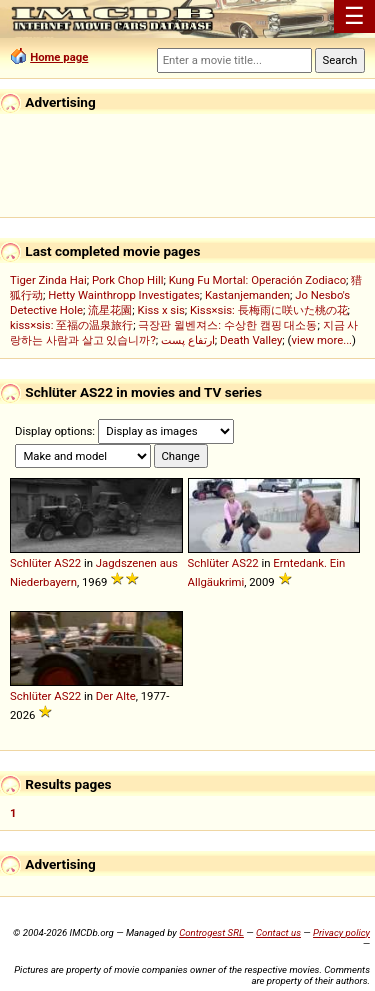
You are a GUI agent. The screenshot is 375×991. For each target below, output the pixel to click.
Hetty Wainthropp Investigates (124, 295)
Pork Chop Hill (128, 280)
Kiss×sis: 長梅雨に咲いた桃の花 (269, 310)
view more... (321, 340)
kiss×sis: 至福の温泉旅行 (71, 325)
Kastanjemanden (247, 295)
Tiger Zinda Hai (48, 280)
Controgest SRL (211, 932)
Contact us (278, 932)
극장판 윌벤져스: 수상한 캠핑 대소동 (227, 325)
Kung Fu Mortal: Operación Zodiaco (257, 280)
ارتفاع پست (188, 340)
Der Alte (116, 696)
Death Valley (251, 340)
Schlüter (30, 563)
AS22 (67, 563)
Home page (59, 57)
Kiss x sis (161, 310)
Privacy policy (341, 932)
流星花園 (110, 310)
